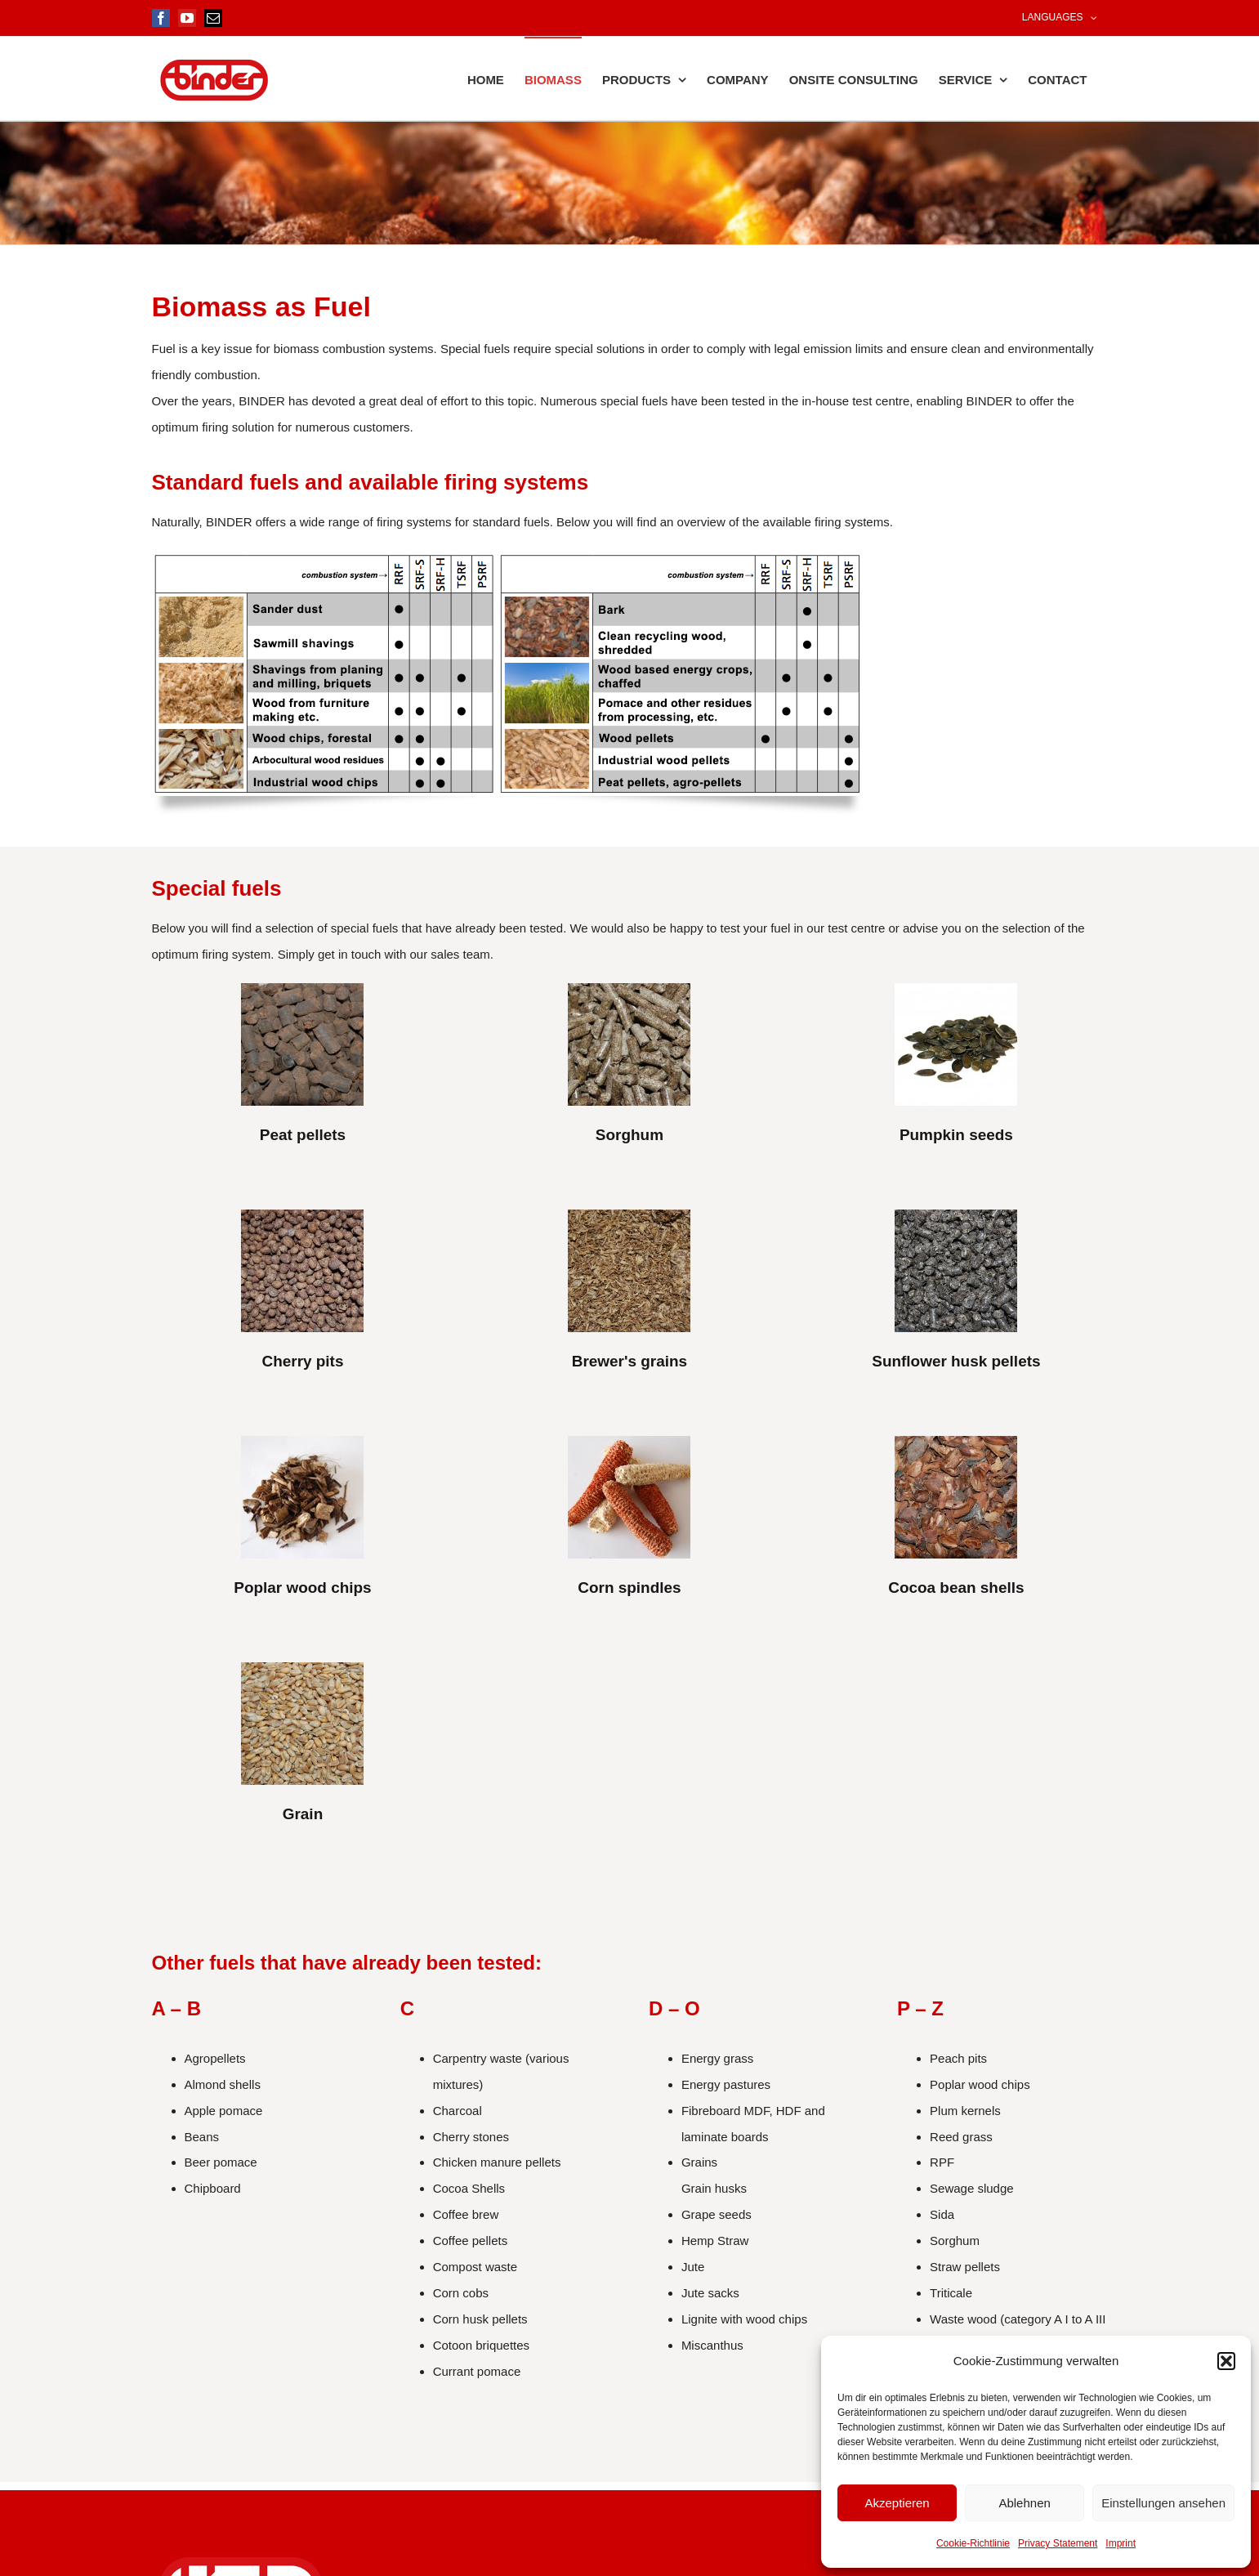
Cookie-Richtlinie (973, 2543)
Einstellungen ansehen (1163, 2503)
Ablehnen (1024, 2503)
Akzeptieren (896, 2503)
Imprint (1120, 2543)
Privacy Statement (1057, 2543)
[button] (1226, 2361)
